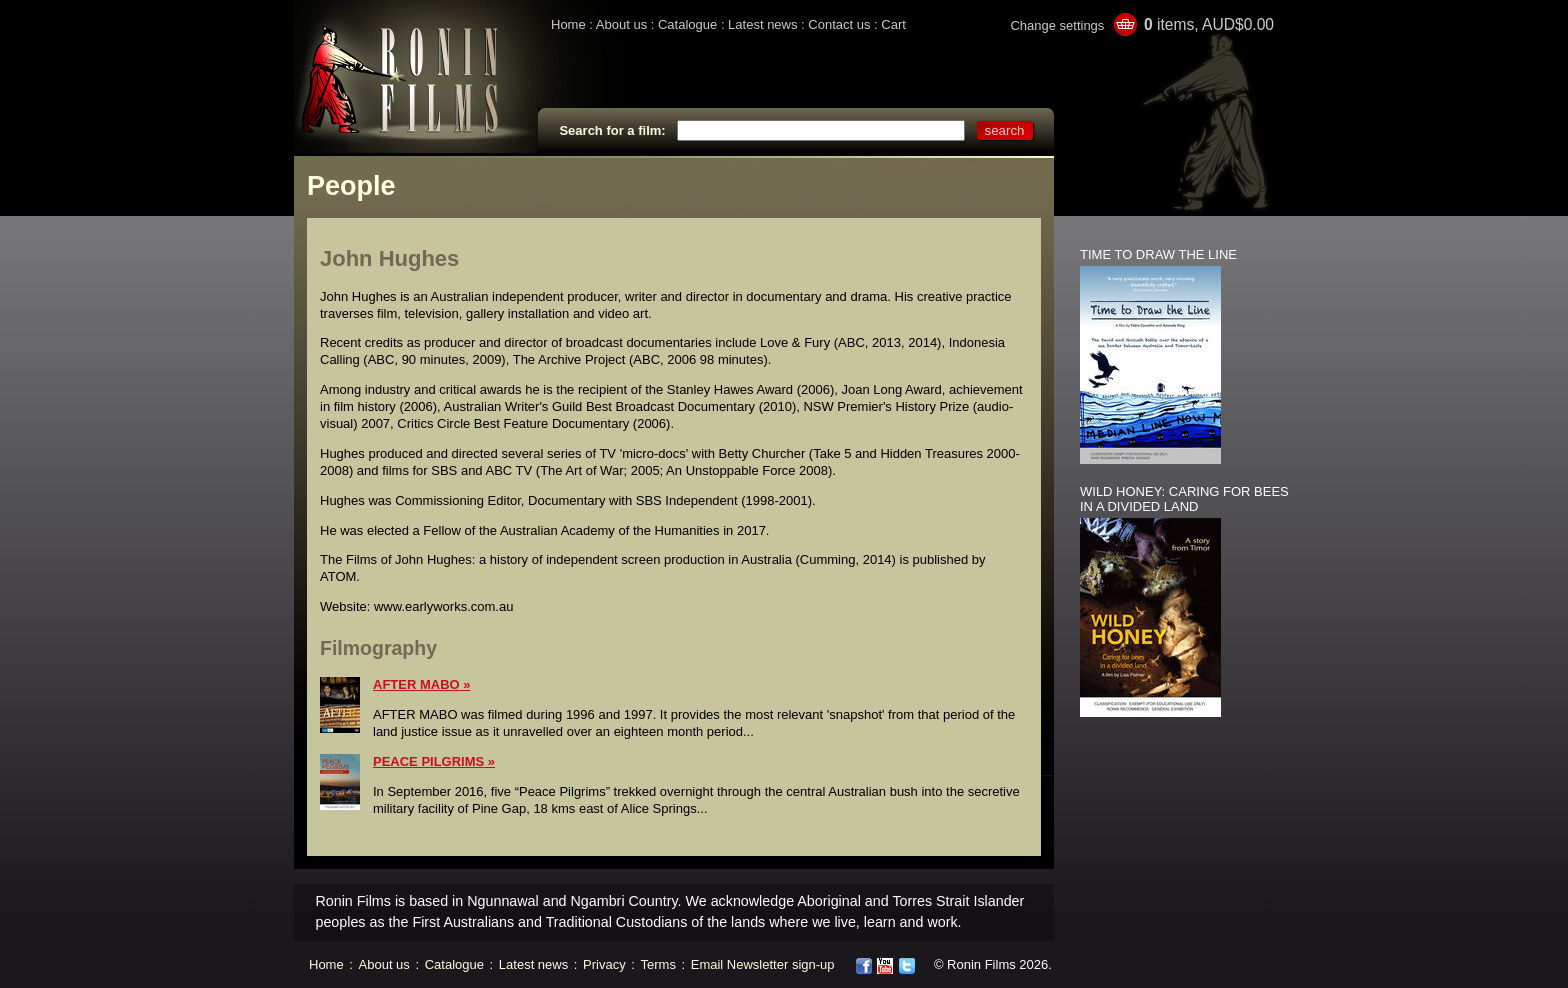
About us (621, 24)
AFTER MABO (416, 684)
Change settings (1057, 25)
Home (568, 24)
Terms (658, 964)
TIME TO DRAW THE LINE (1158, 254)
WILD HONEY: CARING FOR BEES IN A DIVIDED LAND (1184, 499)
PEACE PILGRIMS (428, 761)
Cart (893, 24)
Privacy (604, 964)
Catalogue (687, 24)
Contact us (839, 24)
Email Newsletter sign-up (763, 964)
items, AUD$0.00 (1209, 24)
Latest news (762, 24)
